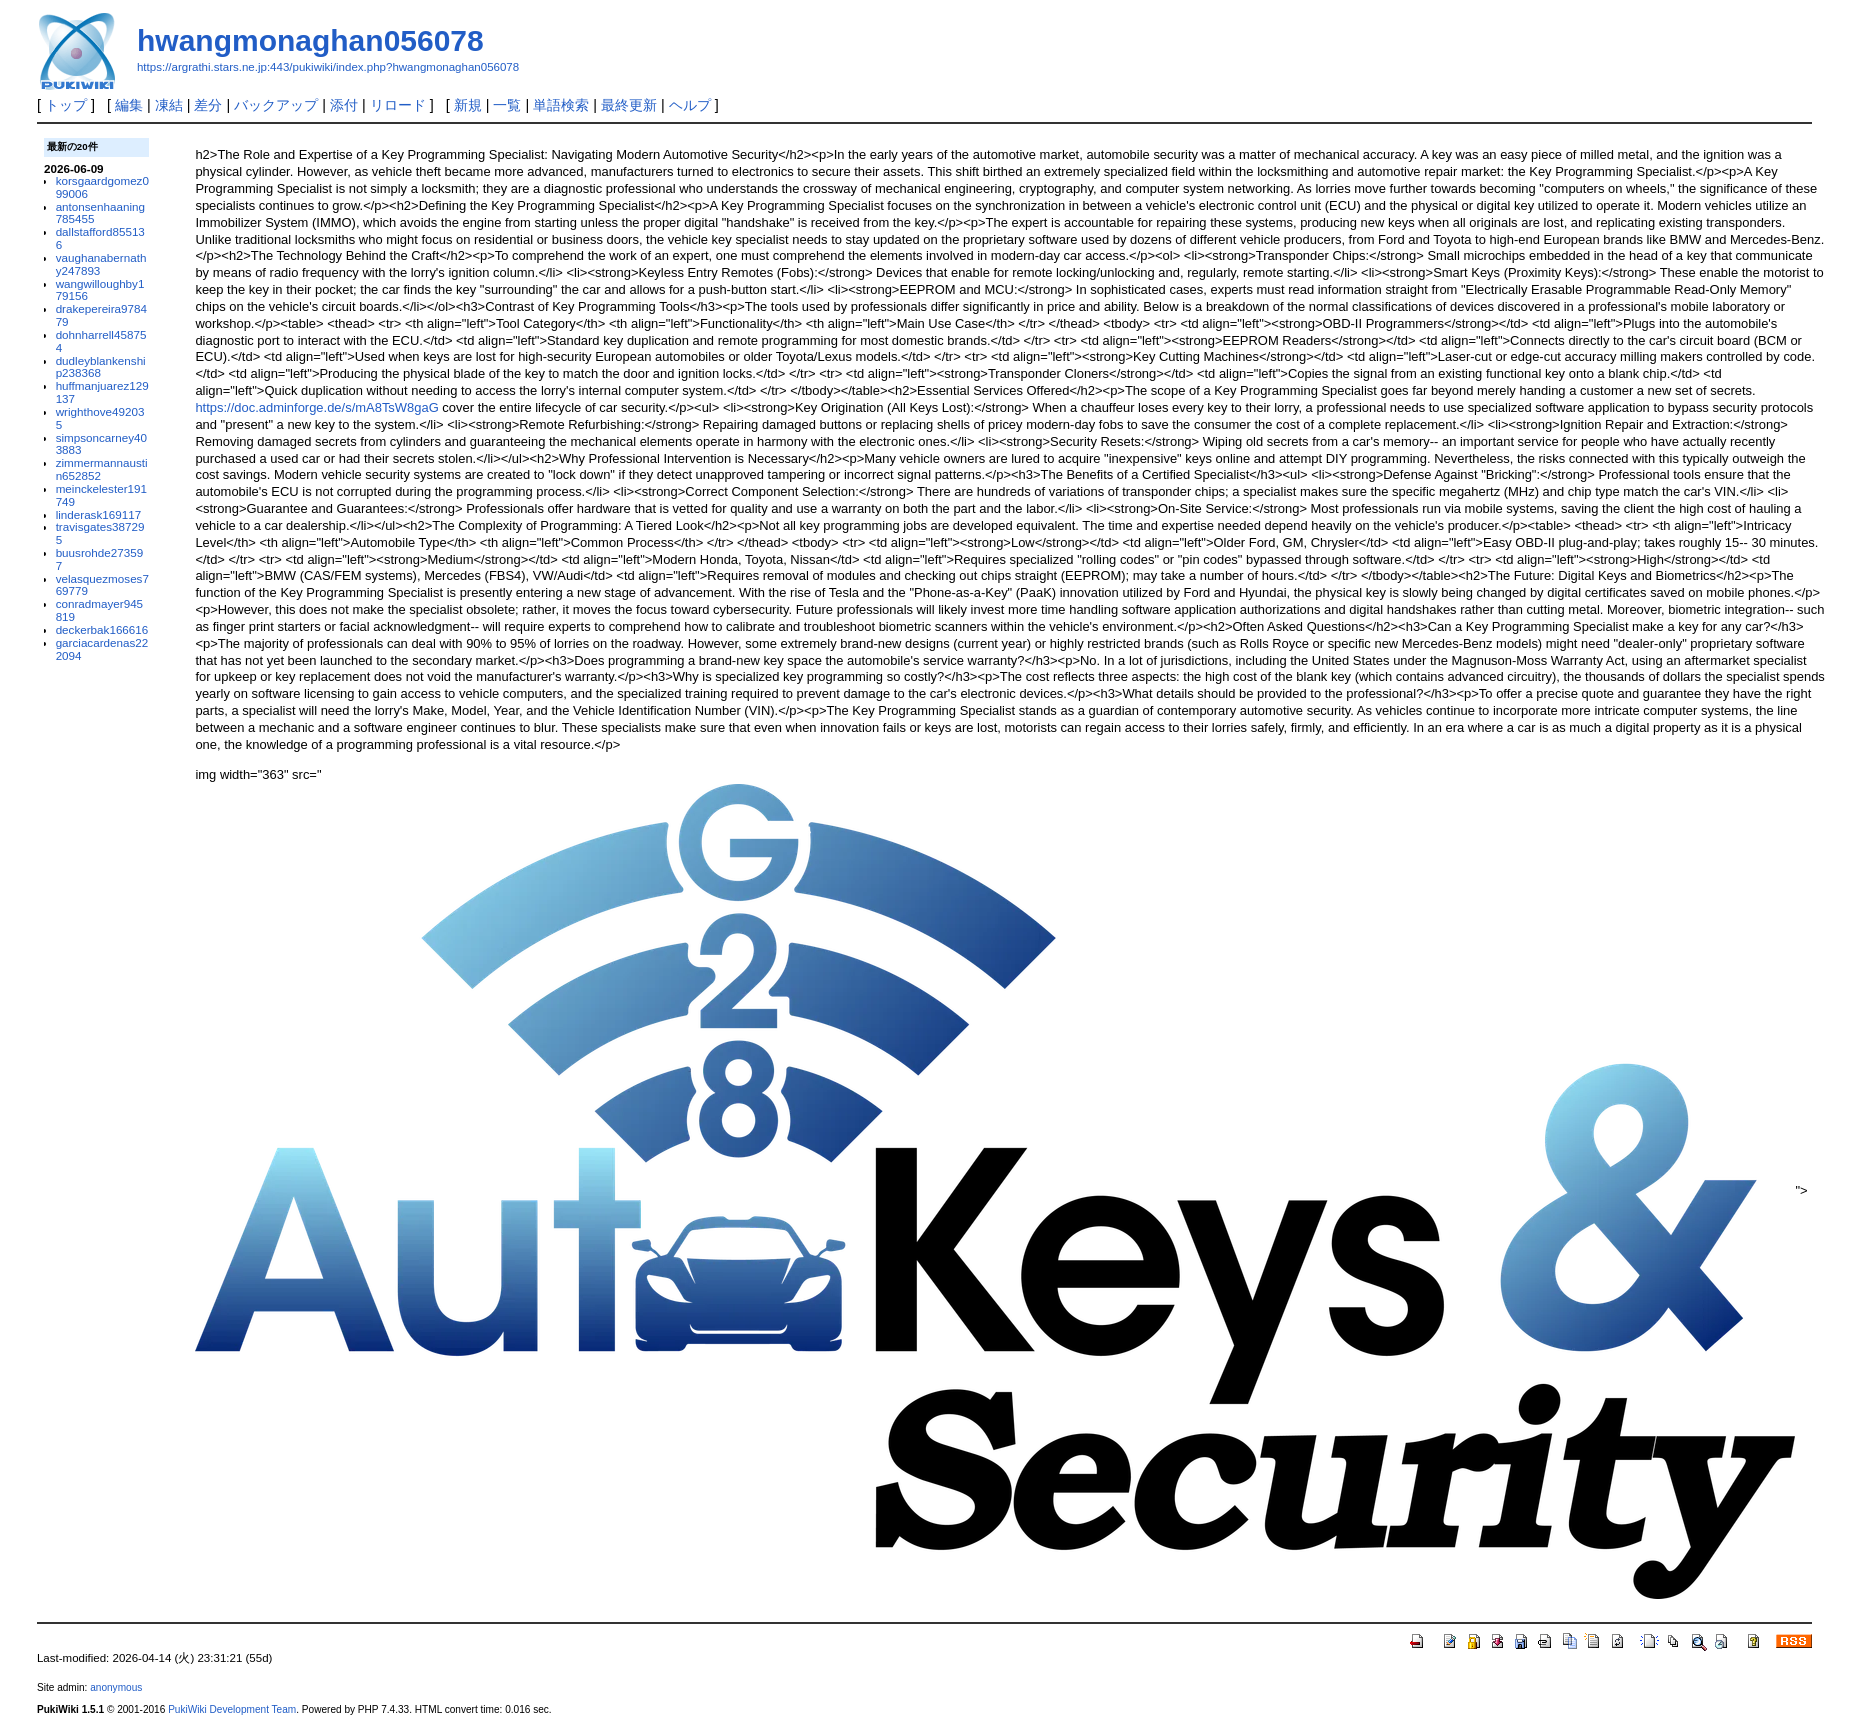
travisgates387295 (100, 533)
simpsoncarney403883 (101, 444)
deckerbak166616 (102, 629)
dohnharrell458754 (101, 341)
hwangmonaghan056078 (310, 40)
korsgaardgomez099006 (102, 187)
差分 (208, 105)
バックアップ (276, 105)
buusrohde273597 (100, 559)
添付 (344, 105)
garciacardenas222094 (102, 649)
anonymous (116, 1687)
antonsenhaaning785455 (100, 213)
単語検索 (561, 105)
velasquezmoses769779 (102, 585)
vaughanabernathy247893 (101, 264)
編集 (129, 105)
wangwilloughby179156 (100, 290)
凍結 (169, 105)
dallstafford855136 (100, 238)
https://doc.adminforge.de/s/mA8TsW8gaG (316, 407)
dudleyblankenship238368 (101, 367)
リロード (398, 105)
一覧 (507, 105)
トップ (66, 105)
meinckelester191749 (101, 495)
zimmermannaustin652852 (102, 469)
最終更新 (629, 105)
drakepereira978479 (101, 315)
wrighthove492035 (100, 418)
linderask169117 (99, 514)
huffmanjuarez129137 (102, 392)
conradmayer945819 (99, 610)
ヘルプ (690, 105)
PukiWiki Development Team (232, 1709)
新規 (468, 105)
